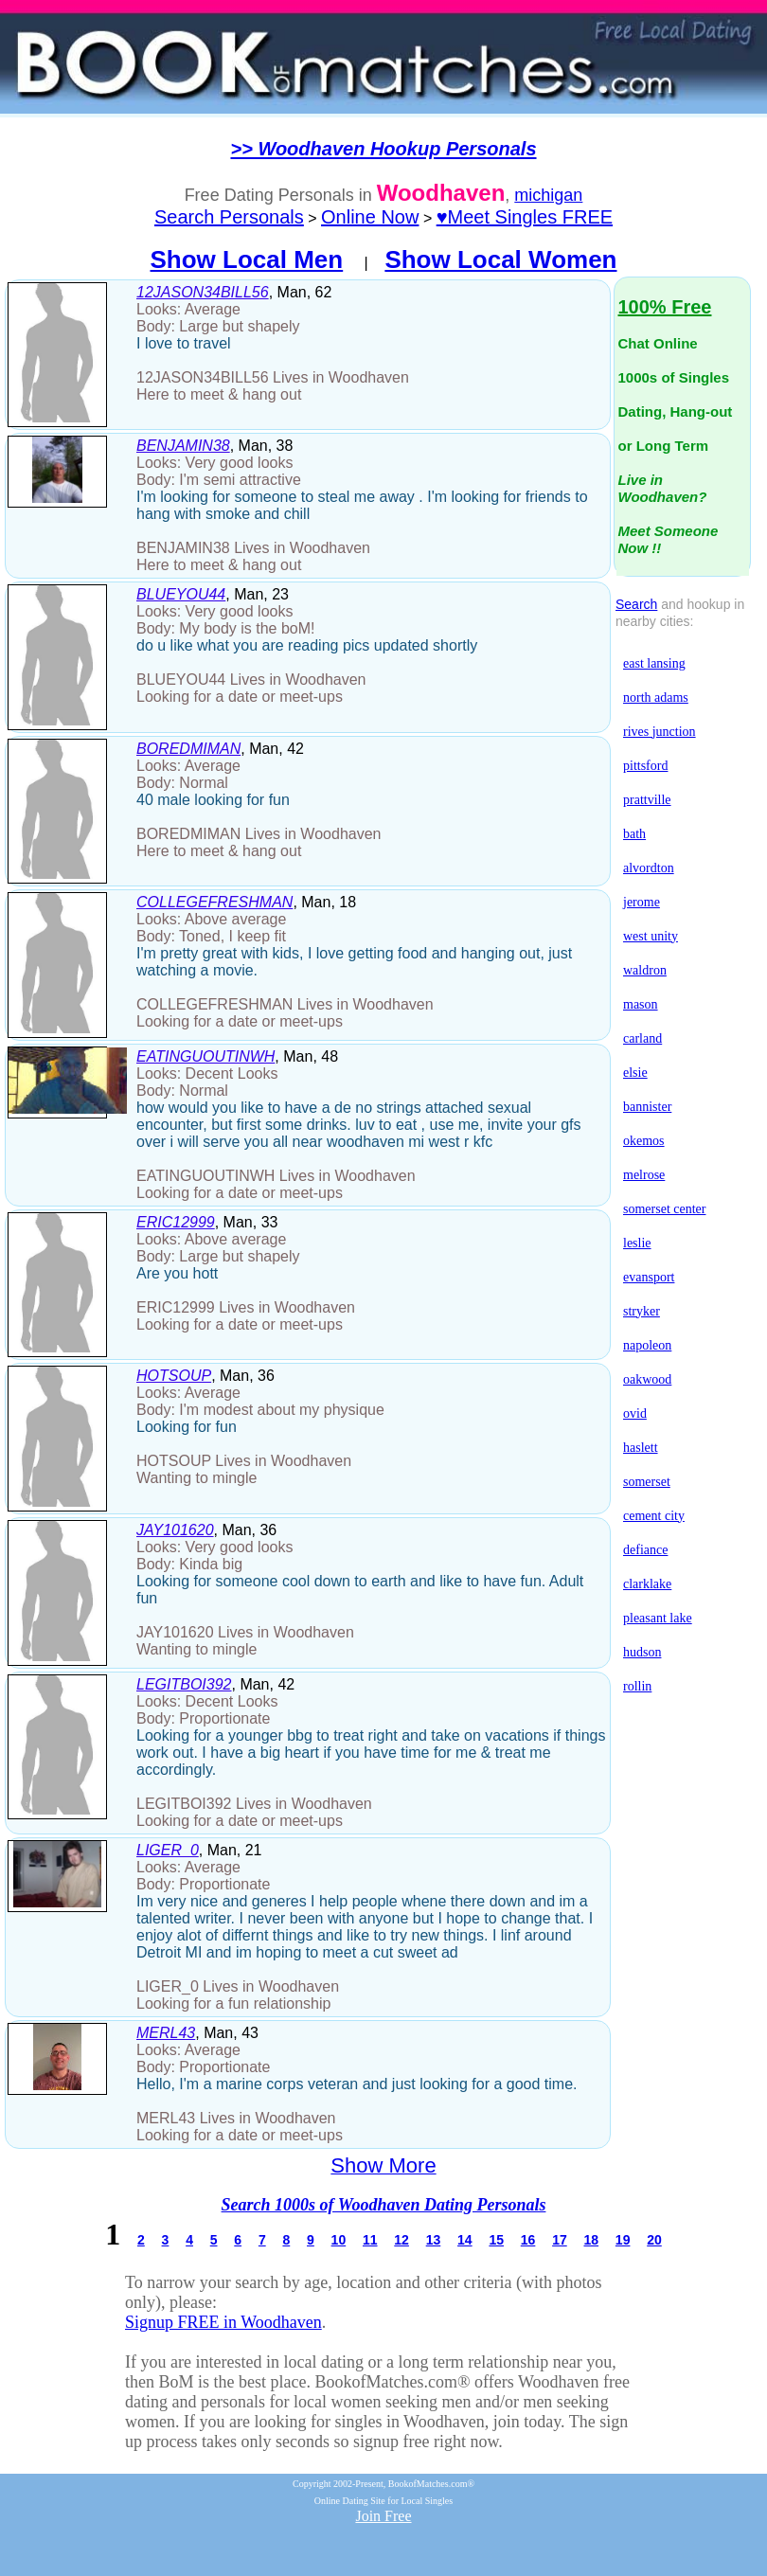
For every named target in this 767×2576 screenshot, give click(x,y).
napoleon (647, 1345)
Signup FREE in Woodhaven (223, 2322)
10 (339, 2239)
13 (433, 2239)
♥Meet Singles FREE (525, 216)
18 (590, 2239)
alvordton (648, 868)
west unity (650, 936)
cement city (654, 1516)
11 (370, 2239)
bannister (647, 1107)
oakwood (647, 1379)
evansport (648, 1277)
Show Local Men (247, 259)
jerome (641, 902)
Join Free (383, 2516)
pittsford (645, 766)
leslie (637, 1243)
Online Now (370, 216)
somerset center (664, 1209)
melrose (644, 1175)
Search (636, 604)
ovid (635, 1413)
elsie (635, 1072)
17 (559, 2239)
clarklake (647, 1584)
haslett (640, 1447)
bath (634, 834)
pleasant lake (657, 1618)
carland (642, 1038)
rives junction (659, 731)
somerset (646, 1482)
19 (623, 2239)
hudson (642, 1652)
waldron (645, 970)
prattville (647, 800)
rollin (637, 1686)
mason (640, 1004)
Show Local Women (500, 259)
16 (528, 2239)
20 (654, 2239)
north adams (655, 697)
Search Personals (229, 216)
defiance (645, 1550)
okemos (644, 1141)
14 (465, 2239)
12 (401, 2239)
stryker (641, 1311)
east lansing (654, 663)
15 (496, 2239)
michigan (548, 195)
